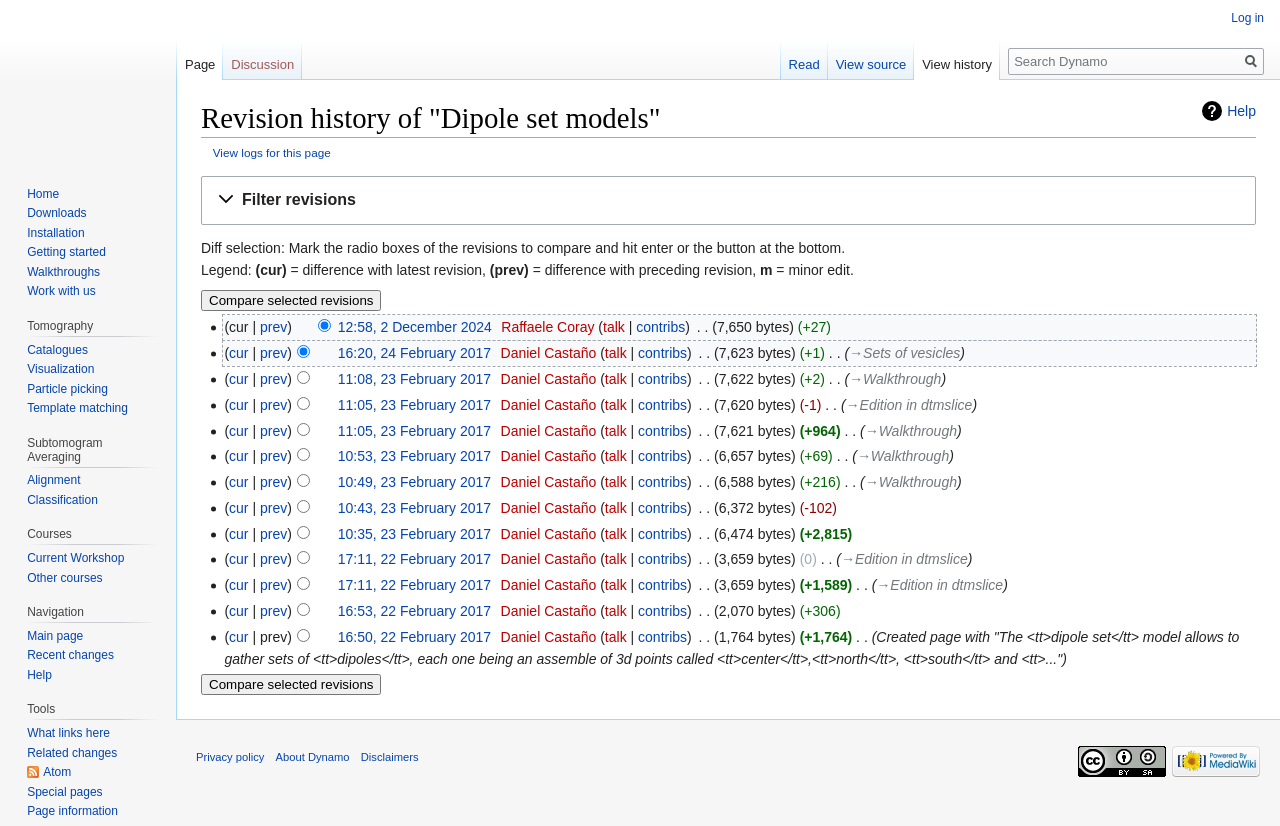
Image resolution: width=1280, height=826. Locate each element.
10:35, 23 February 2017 (414, 534)
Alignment (53, 480)
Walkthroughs (63, 272)
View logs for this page (272, 152)
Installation (55, 233)
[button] (728, 200)
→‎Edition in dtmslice (909, 405)
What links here (68, 733)
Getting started (66, 252)
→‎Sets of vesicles (904, 353)
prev (273, 327)
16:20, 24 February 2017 (414, 353)
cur (238, 353)
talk (614, 327)
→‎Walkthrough (895, 379)
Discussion (262, 64)
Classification (62, 500)
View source (871, 64)
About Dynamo (313, 757)
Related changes (72, 753)
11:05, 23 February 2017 (414, 405)
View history (957, 64)
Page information (72, 811)
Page (200, 64)
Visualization (60, 369)
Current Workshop (75, 558)
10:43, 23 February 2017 (414, 508)
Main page (55, 636)
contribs (660, 327)
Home (43, 194)
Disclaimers (390, 757)
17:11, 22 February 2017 (414, 559)
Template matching (77, 408)
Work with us (61, 291)
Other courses (64, 578)
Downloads (56, 213)
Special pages (64, 792)
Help (1241, 111)
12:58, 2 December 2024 (415, 327)
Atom (57, 772)
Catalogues (57, 350)
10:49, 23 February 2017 (414, 482)
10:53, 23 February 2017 (414, 456)
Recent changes (70, 655)
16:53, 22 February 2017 (414, 611)
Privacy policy (230, 757)
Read (804, 64)
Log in (1247, 18)
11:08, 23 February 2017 (414, 379)
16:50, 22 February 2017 (414, 637)
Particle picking (67, 389)
